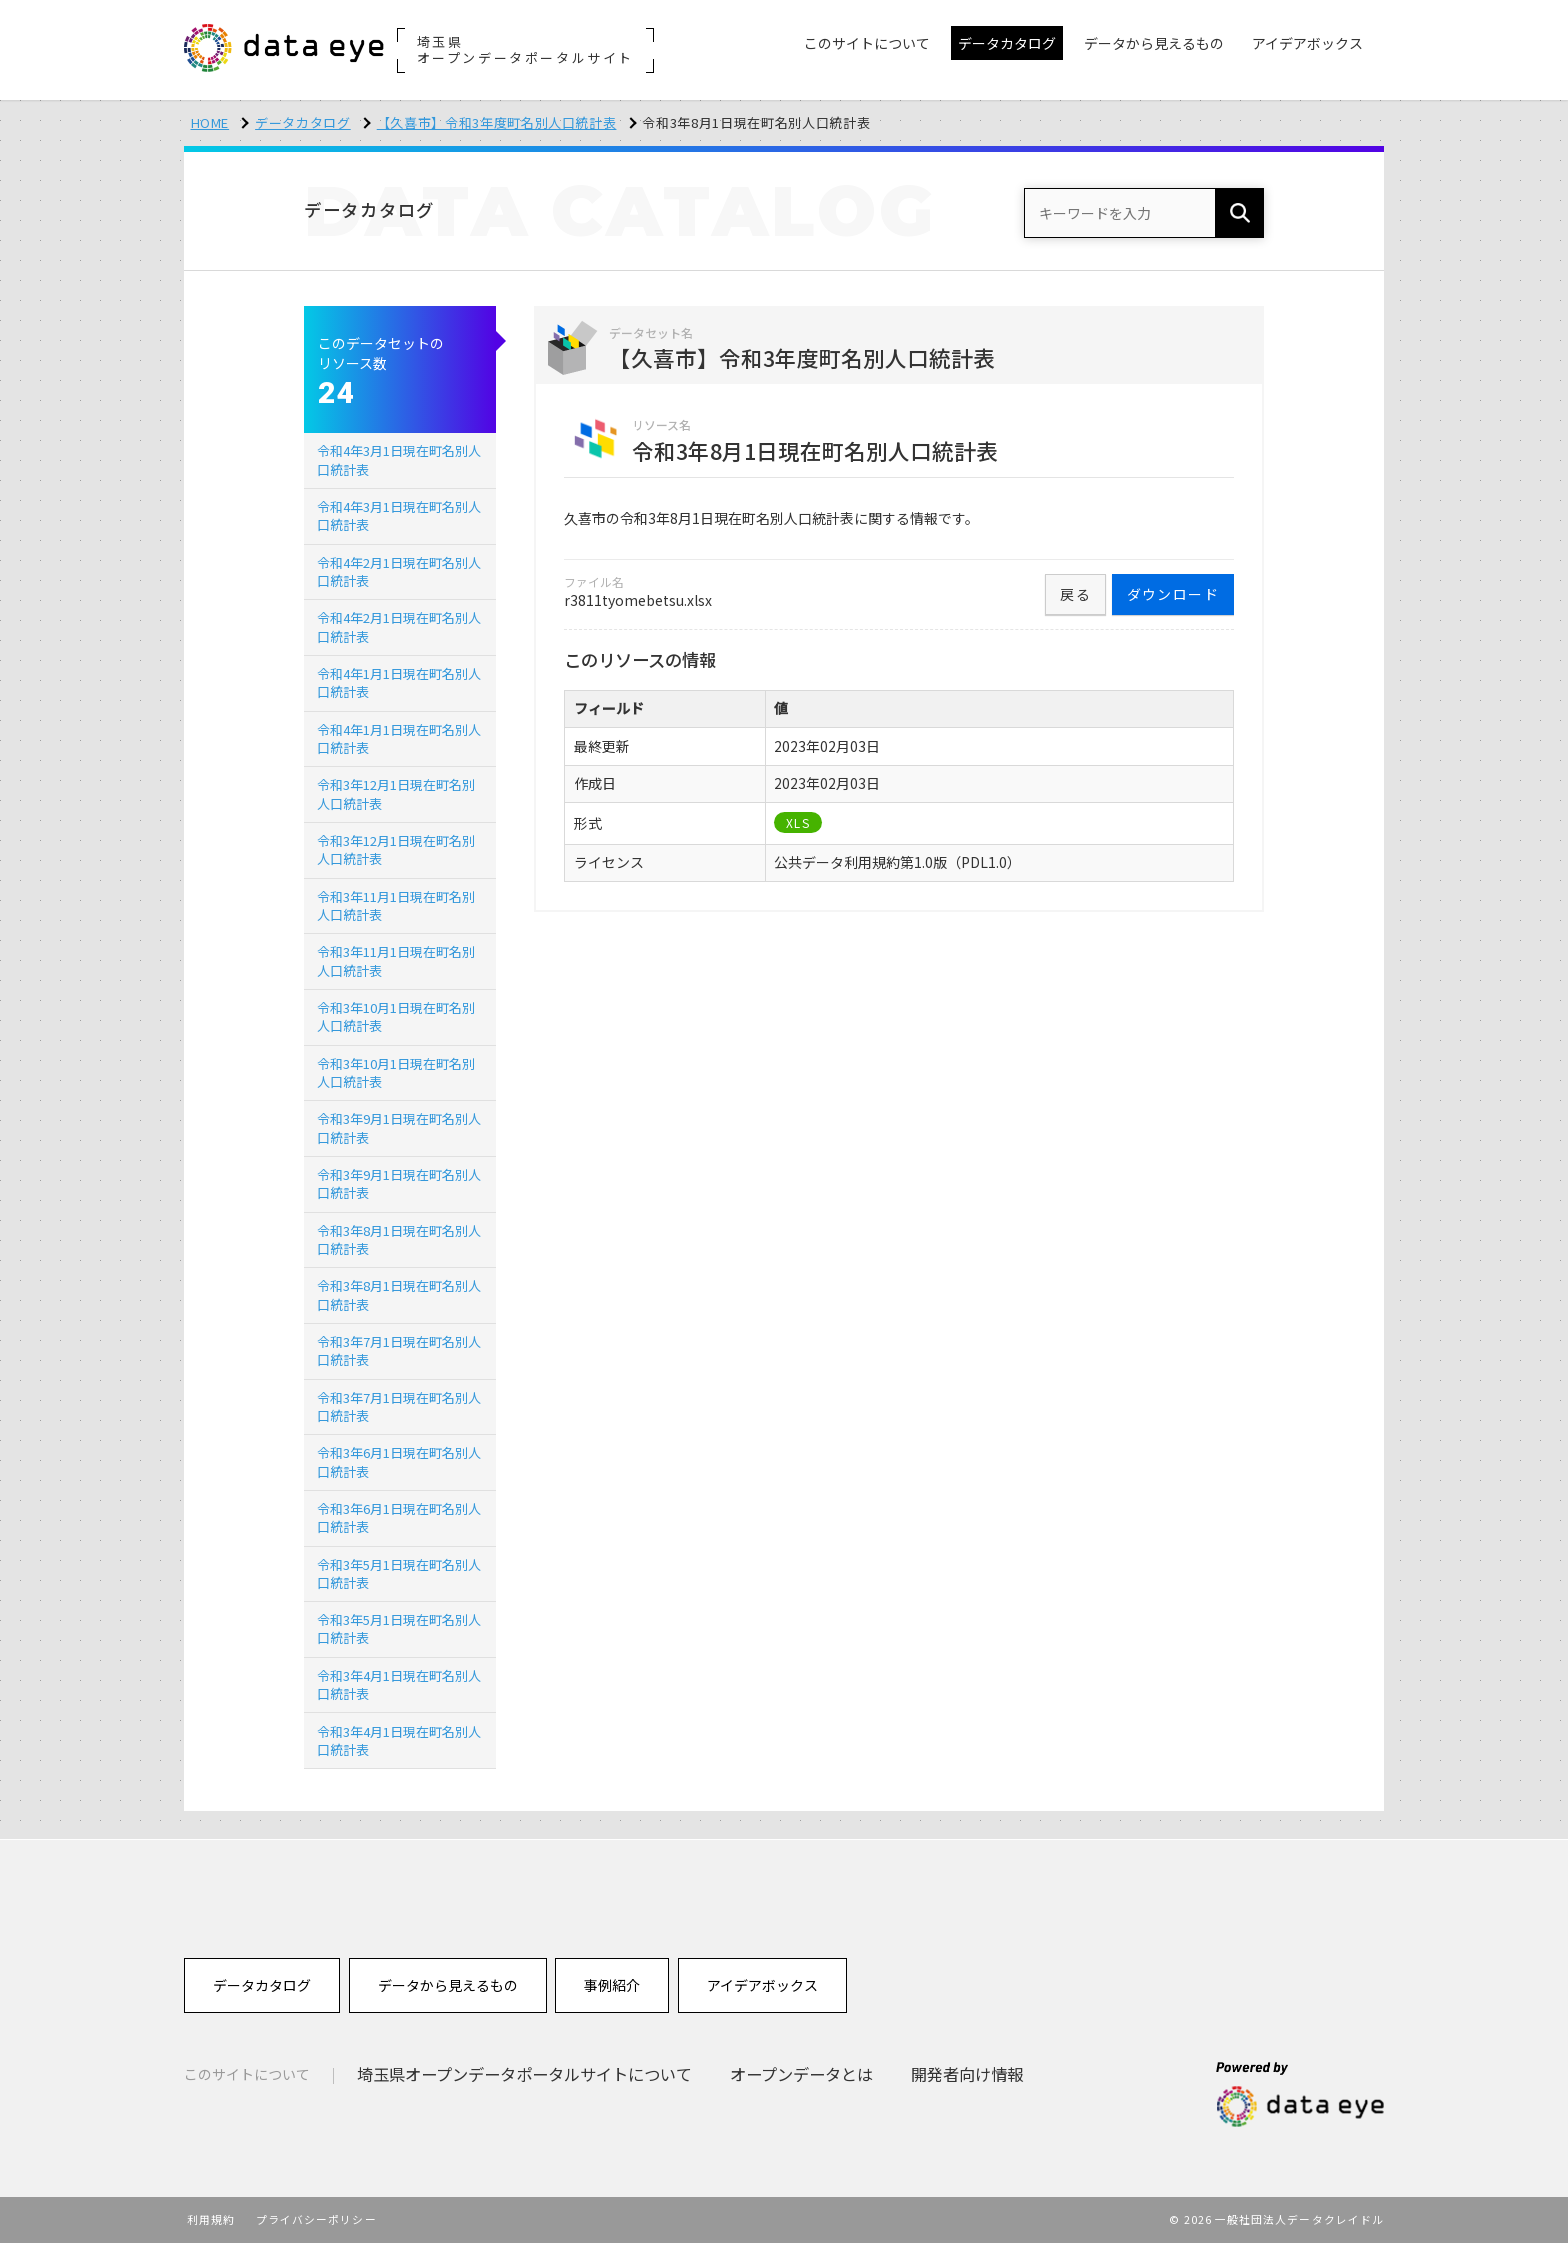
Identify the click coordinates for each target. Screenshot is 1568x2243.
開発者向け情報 (967, 2074)
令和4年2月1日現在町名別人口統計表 (399, 571)
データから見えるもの (448, 1985)
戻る (1075, 594)
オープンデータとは (801, 2074)
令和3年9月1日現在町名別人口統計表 (399, 1127)
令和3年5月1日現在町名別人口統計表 (399, 1573)
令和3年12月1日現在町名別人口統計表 (396, 793)
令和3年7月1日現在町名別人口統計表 (399, 1350)
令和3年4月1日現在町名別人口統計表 (399, 1684)
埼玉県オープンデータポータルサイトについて (524, 2074)
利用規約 (211, 2219)
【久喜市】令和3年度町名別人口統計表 (497, 122)
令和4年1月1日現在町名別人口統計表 (399, 682)
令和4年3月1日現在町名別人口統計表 (399, 459)
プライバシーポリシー (316, 2219)
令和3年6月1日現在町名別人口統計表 (399, 1461)
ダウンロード (1173, 594)
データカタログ (303, 122)
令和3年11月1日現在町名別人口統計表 (396, 905)
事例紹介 (612, 1985)
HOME (210, 122)
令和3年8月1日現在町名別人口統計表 (399, 1239)
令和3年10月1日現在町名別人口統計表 (396, 1016)
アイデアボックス (762, 1985)
